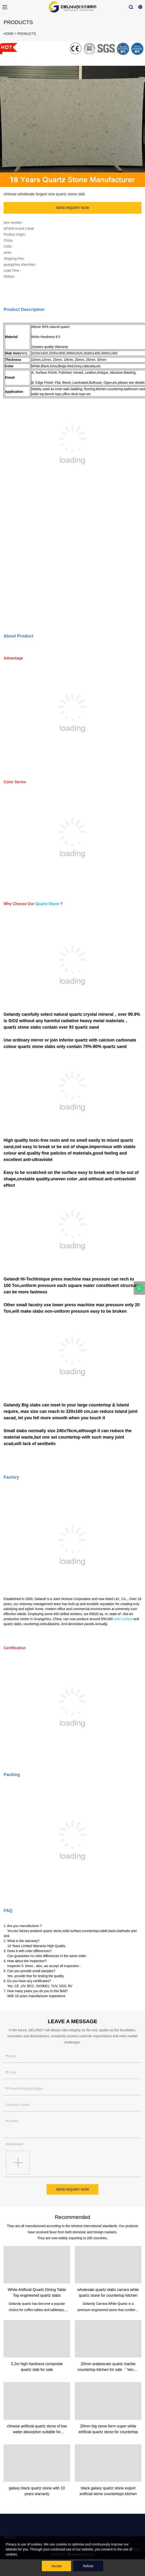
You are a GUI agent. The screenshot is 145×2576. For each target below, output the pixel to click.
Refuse (88, 2566)
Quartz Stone (47, 904)
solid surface (123, 1619)
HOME (9, 34)
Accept (56, 2566)
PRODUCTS (26, 34)
